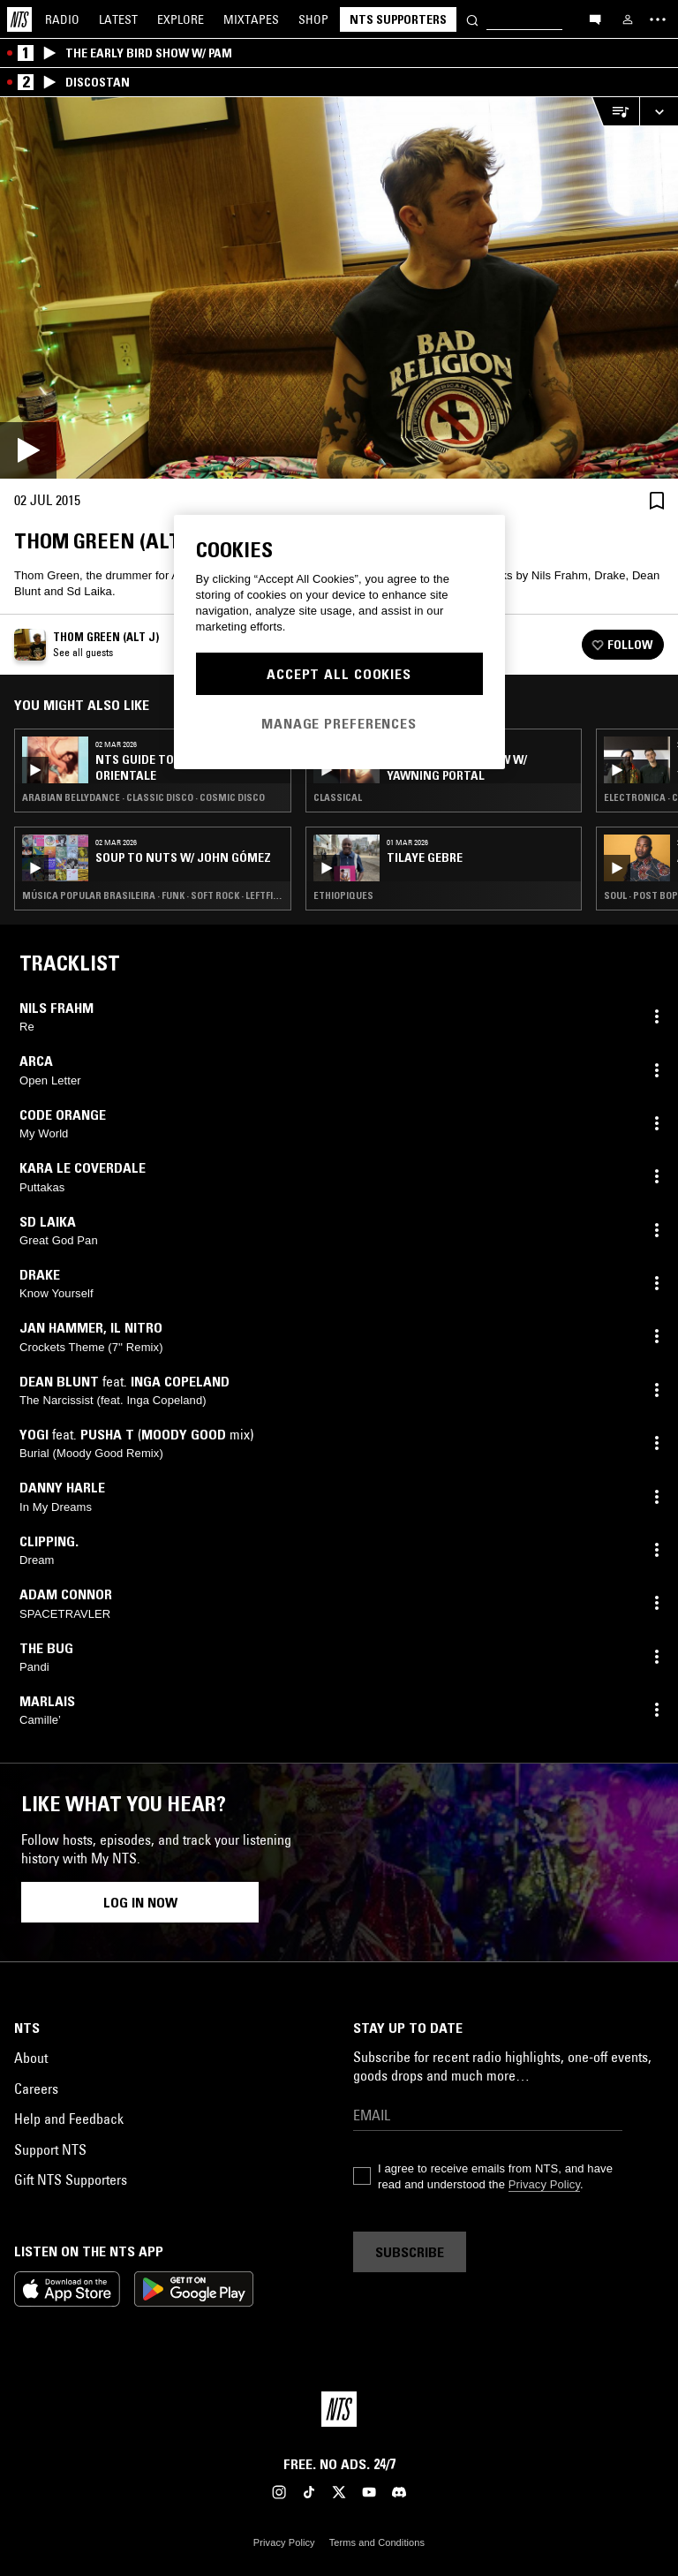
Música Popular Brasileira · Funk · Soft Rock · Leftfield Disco (152, 895)
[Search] (472, 19)
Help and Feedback (69, 2118)
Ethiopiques (343, 895)
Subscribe (409, 2252)
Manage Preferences (339, 723)
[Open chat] (595, 18)
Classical (337, 797)
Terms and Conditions (377, 2542)
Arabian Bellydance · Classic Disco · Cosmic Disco (143, 797)
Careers (36, 2088)
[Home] (19, 19)
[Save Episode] (657, 500)
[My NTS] (628, 19)
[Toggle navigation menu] (658, 19)
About (31, 2057)
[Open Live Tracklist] (615, 111)
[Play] (339, 288)
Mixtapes (251, 19)
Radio (62, 19)
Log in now (140, 1902)
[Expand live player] (658, 111)
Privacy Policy (544, 2184)
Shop (313, 19)
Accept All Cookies (339, 674)
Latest (118, 19)
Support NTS (50, 2149)
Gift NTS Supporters (70, 2179)
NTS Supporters (398, 19)
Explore (180, 19)
